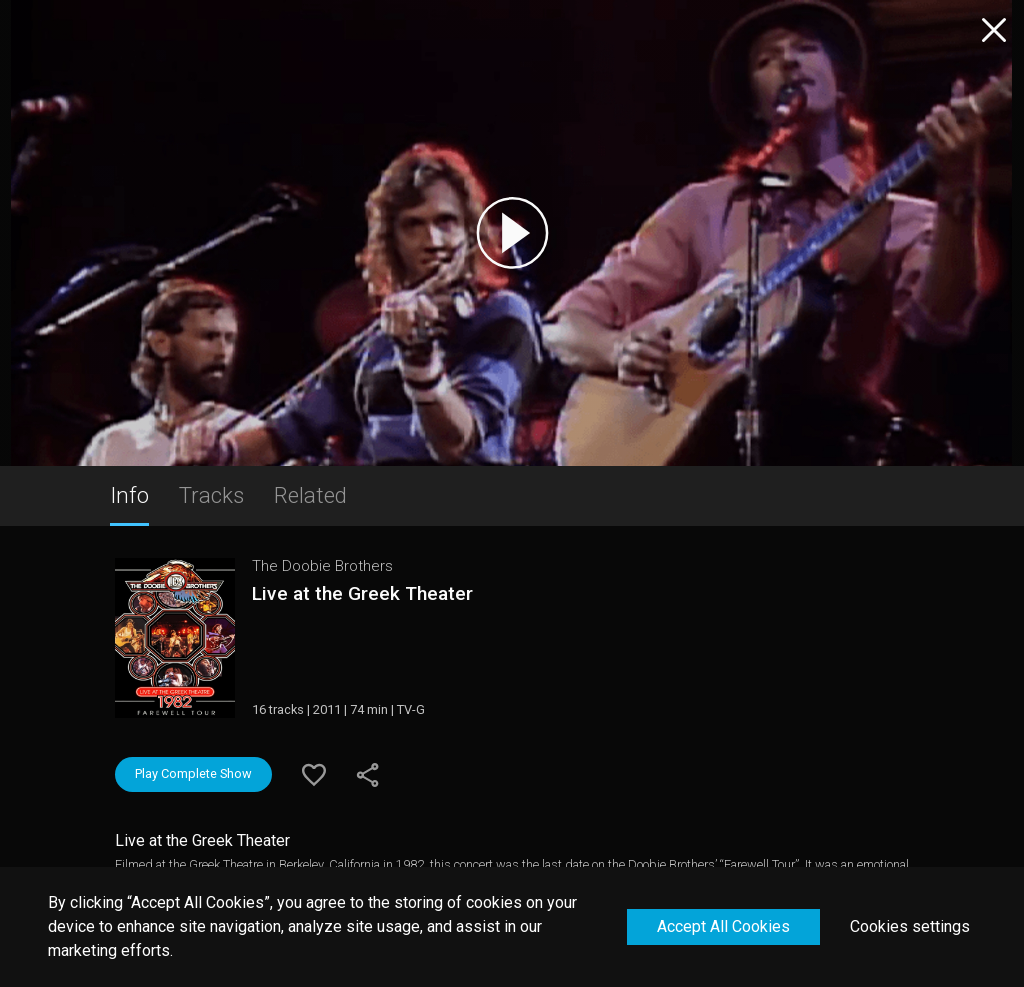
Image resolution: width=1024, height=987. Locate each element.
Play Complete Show (193, 773)
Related (310, 495)
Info (129, 495)
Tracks (211, 495)
